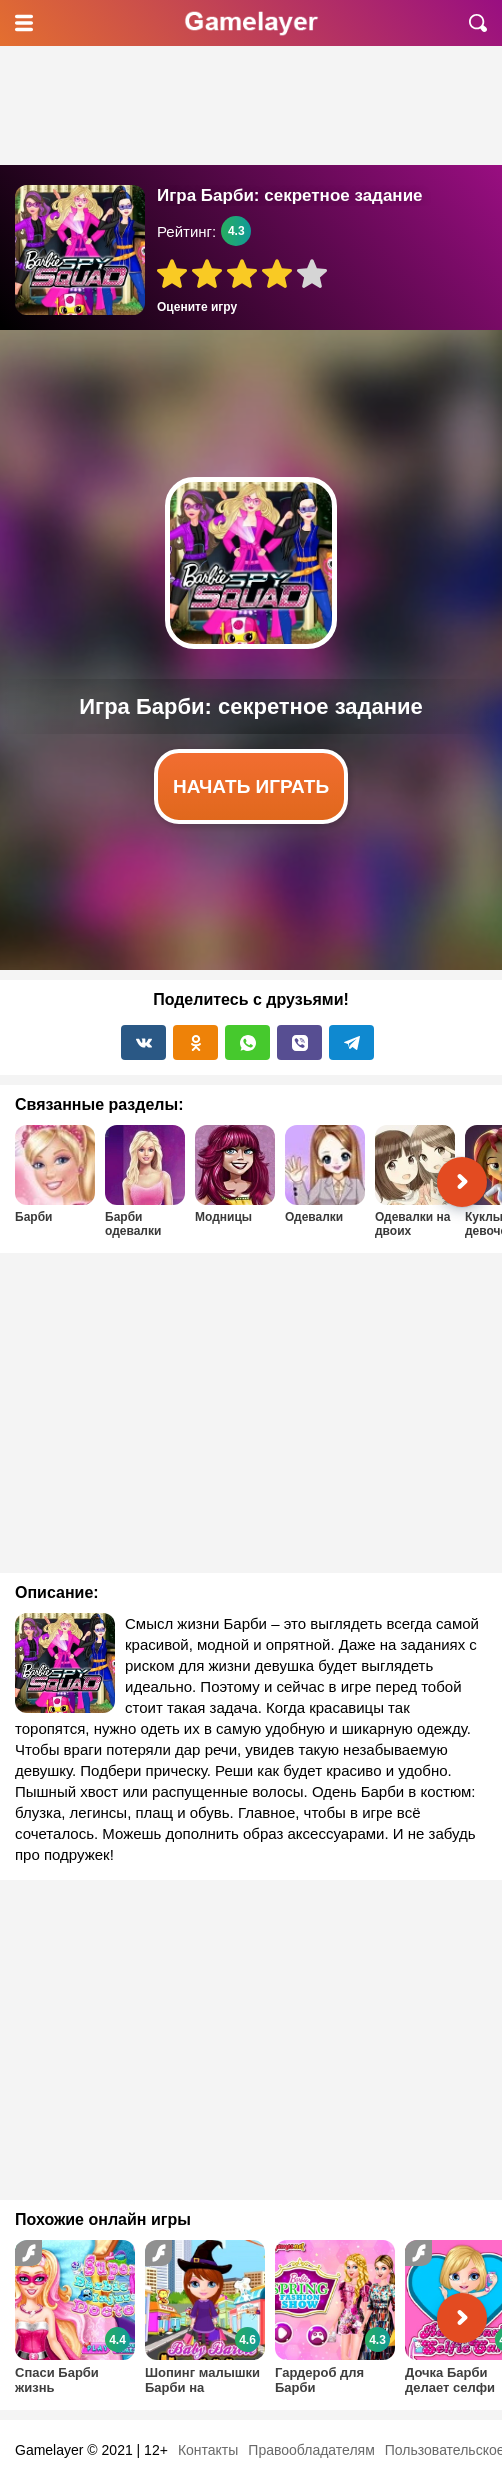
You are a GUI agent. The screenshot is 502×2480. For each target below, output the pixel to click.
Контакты (208, 2450)
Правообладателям (311, 2450)
